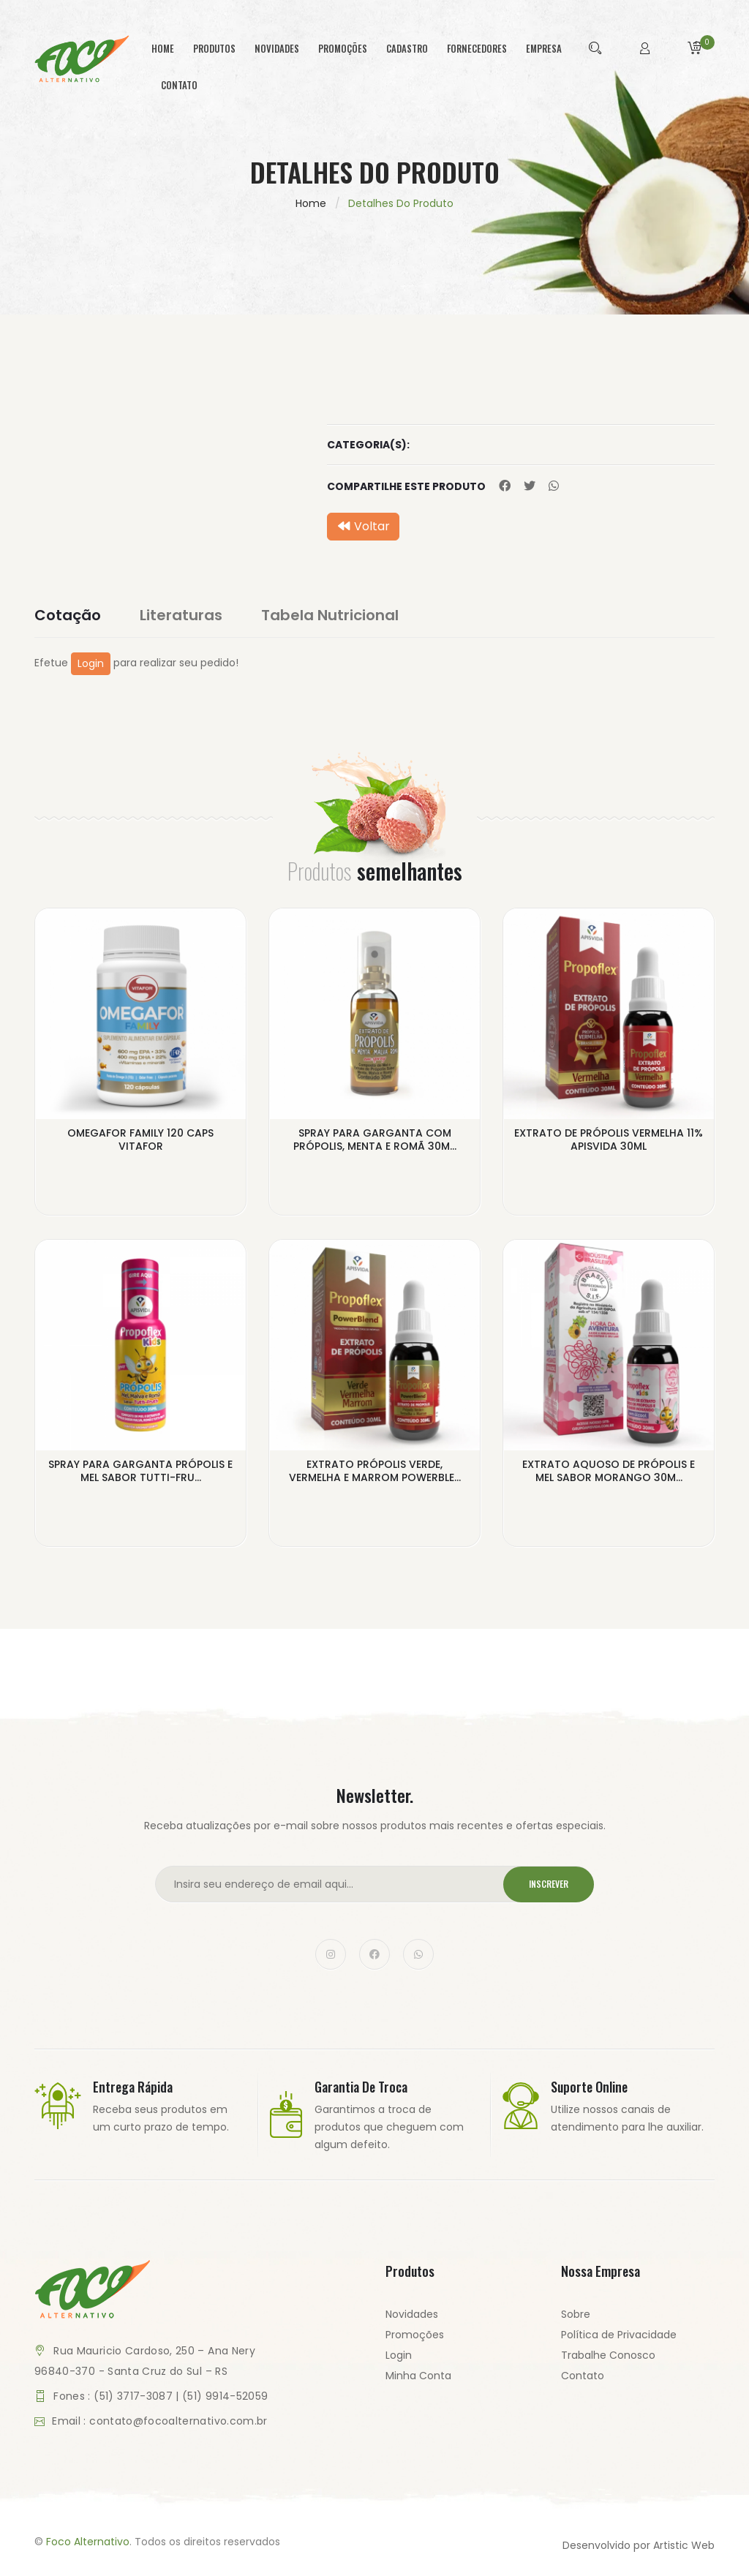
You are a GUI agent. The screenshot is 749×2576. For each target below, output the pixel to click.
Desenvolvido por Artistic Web (638, 2545)
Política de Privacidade (619, 2334)
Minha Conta (418, 2375)
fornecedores (477, 48)
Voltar (363, 526)
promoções (342, 48)
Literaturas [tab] (181, 615)
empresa (544, 48)
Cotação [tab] (67, 615)
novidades (277, 48)
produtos (214, 48)
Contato (582, 2375)
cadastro (407, 48)
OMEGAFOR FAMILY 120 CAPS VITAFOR (140, 1139)
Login (91, 663)
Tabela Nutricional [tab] (330, 615)
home (162, 48)
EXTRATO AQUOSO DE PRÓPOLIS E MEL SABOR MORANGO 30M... (608, 1471)
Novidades (411, 2314)
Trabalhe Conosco (608, 2355)
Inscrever (548, 1884)
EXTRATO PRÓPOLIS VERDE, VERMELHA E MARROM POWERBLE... (375, 1471)
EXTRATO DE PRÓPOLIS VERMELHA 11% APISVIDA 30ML (608, 1139)
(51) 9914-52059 (225, 2396)
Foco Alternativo (87, 2542)
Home (311, 203)
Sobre (575, 2314)
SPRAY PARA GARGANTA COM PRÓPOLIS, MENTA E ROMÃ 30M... (374, 1139)
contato (179, 85)
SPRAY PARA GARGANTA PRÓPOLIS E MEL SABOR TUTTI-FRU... (140, 1471)
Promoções (414, 2334)
